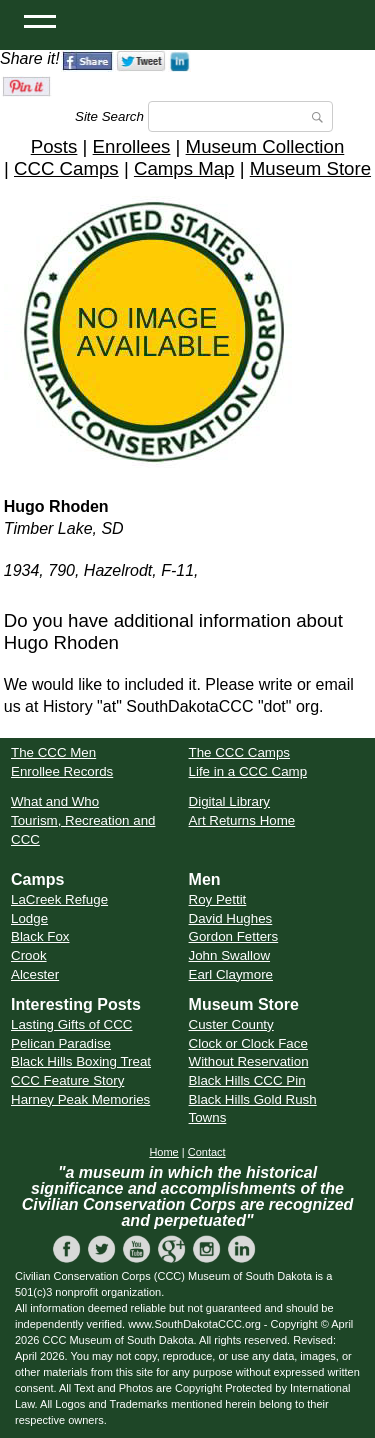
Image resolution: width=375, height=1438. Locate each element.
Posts (54, 146)
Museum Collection (265, 146)
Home (163, 1152)
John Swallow (230, 955)
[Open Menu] (40, 20)
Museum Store (310, 168)
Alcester (35, 974)
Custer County (231, 1024)
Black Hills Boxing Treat (81, 1061)
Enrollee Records (62, 771)
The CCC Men (53, 752)
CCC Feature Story (67, 1080)
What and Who (55, 801)
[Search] (240, 116)
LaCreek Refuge (59, 899)
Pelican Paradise (61, 1043)
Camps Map (184, 168)
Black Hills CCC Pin (247, 1080)
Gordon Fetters (234, 936)
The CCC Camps (239, 752)
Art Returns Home (242, 820)
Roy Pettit (218, 899)
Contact (207, 1152)
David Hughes (231, 918)
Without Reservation (249, 1061)
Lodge (29, 918)
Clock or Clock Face (248, 1043)
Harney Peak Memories (80, 1099)
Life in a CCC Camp (248, 771)
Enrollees (132, 146)
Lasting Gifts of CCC (71, 1024)
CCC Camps (66, 168)
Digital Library (229, 801)
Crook (29, 955)
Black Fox (40, 936)
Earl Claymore (231, 974)
